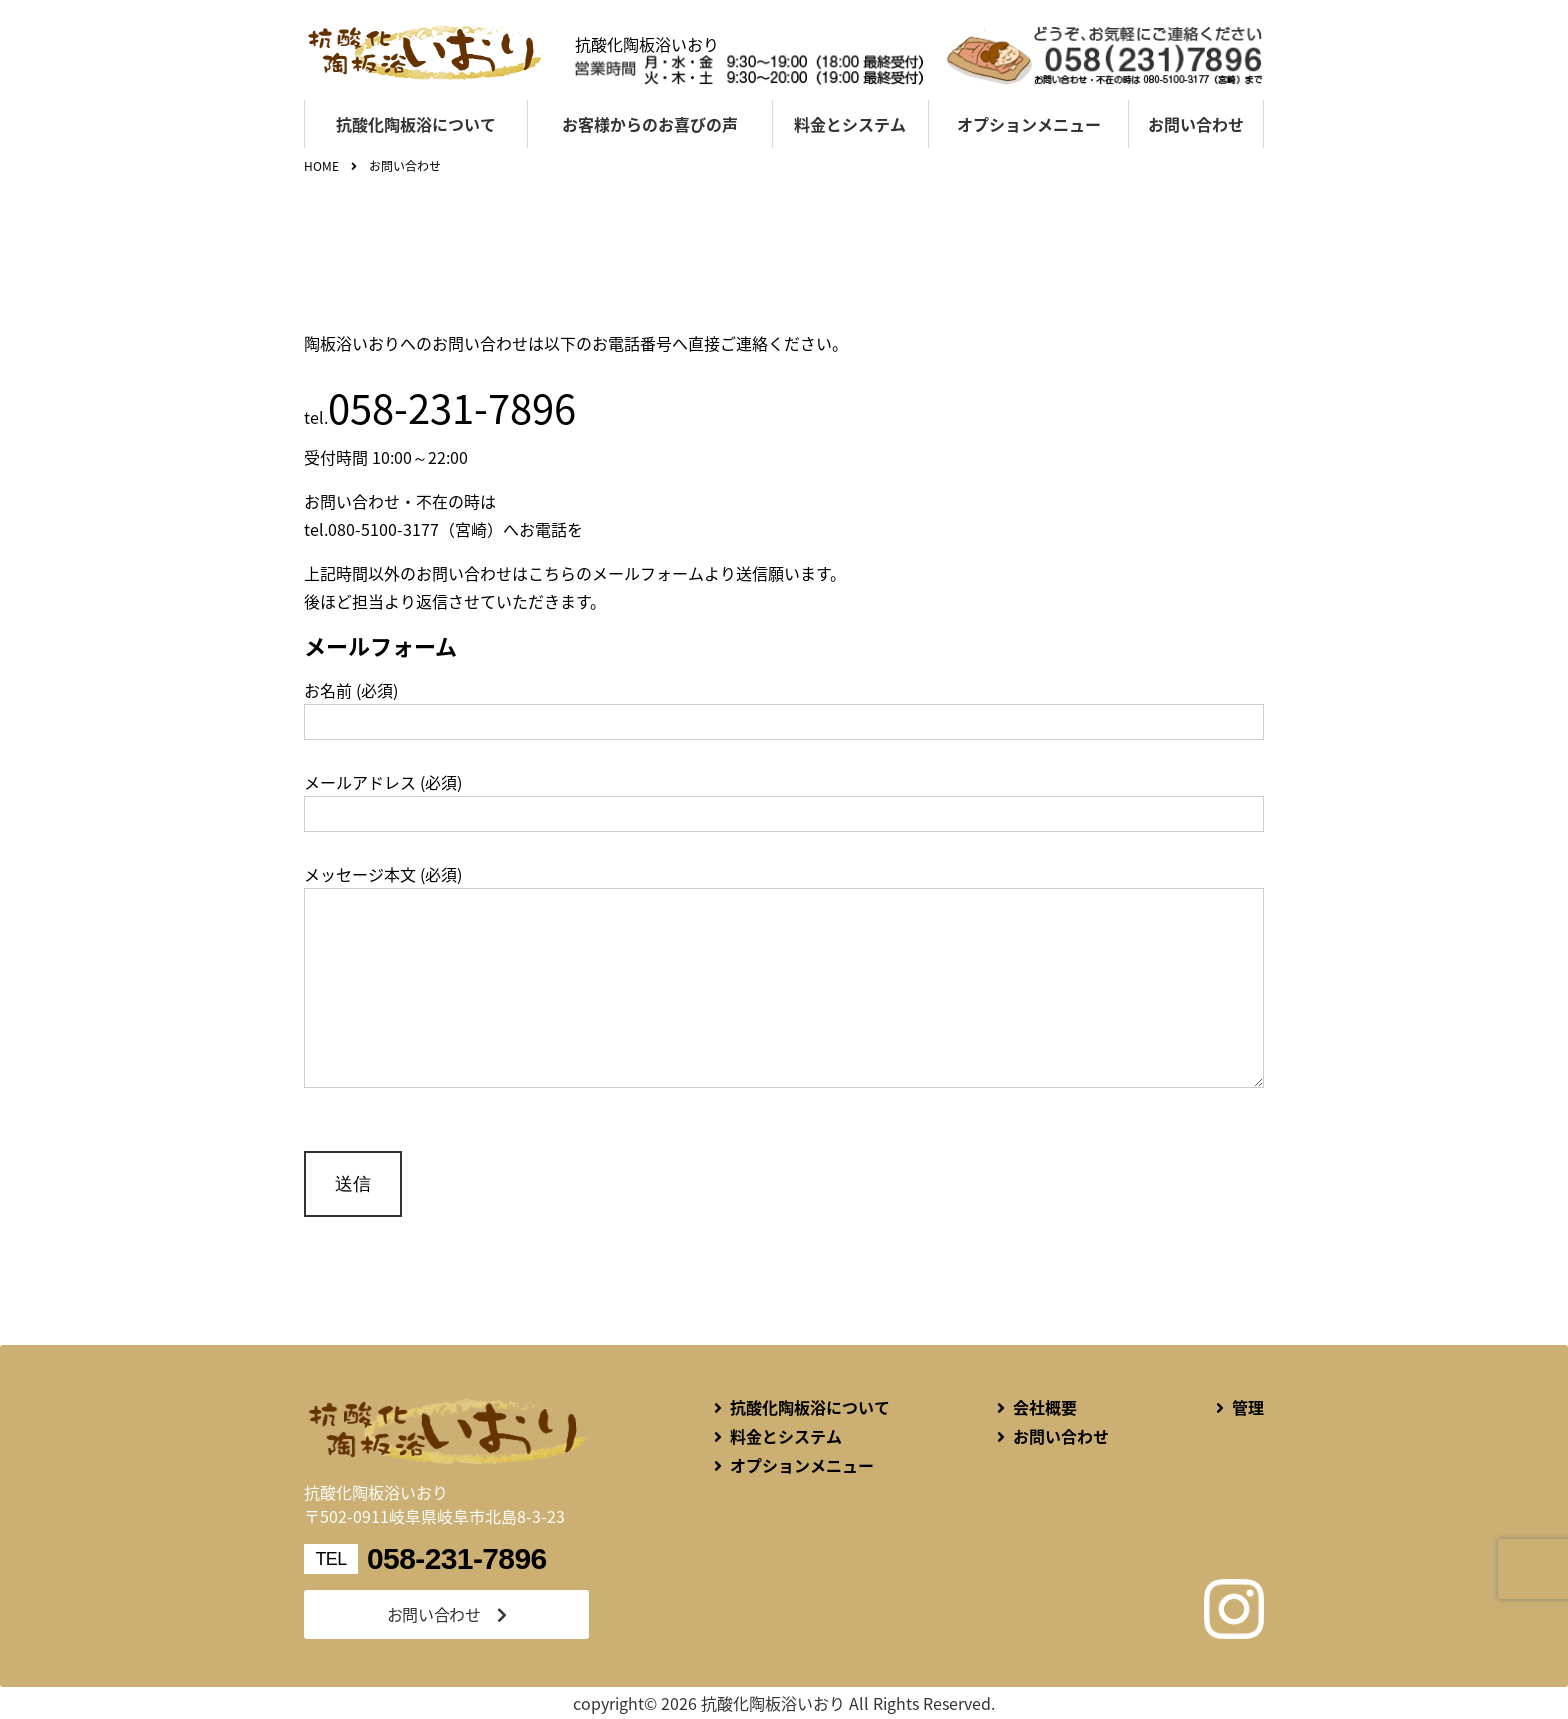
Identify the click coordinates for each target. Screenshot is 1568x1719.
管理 (1248, 1407)
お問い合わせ (1196, 124)
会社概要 (1045, 1407)
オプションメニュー (1029, 124)
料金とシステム (850, 124)
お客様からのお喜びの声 (650, 124)
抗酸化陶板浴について (416, 124)
